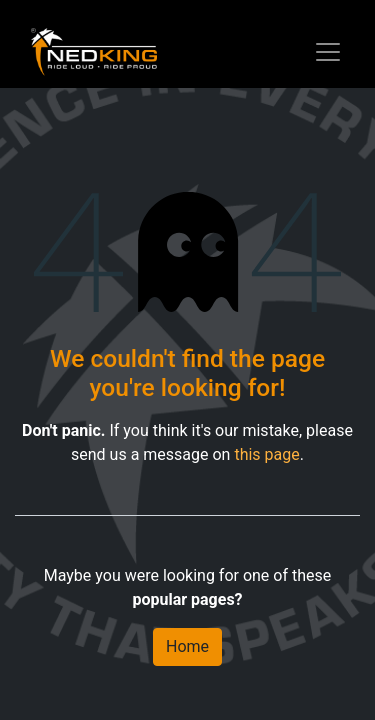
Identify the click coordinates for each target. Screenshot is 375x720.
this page (266, 454)
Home (187, 646)
